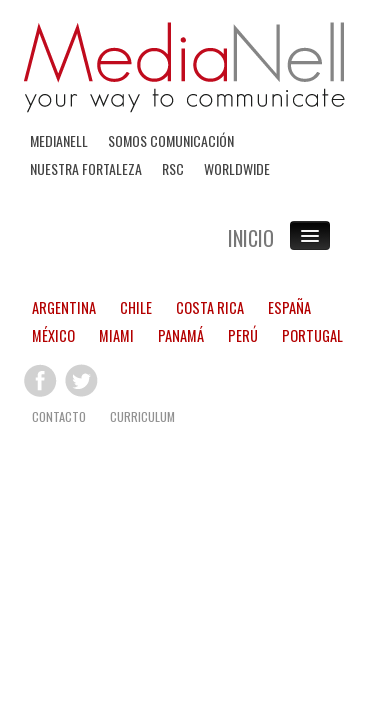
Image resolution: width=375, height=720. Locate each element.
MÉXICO (53, 334)
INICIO (251, 238)
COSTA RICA (210, 306)
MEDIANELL (59, 140)
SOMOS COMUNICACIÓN (171, 140)
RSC (173, 168)
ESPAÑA (289, 306)
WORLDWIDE (237, 168)
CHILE (136, 306)
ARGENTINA (64, 306)
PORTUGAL (312, 334)
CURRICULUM (142, 415)
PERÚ (243, 334)
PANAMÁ (181, 334)
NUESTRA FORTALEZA (86, 168)
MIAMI (116, 334)
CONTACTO (59, 415)
